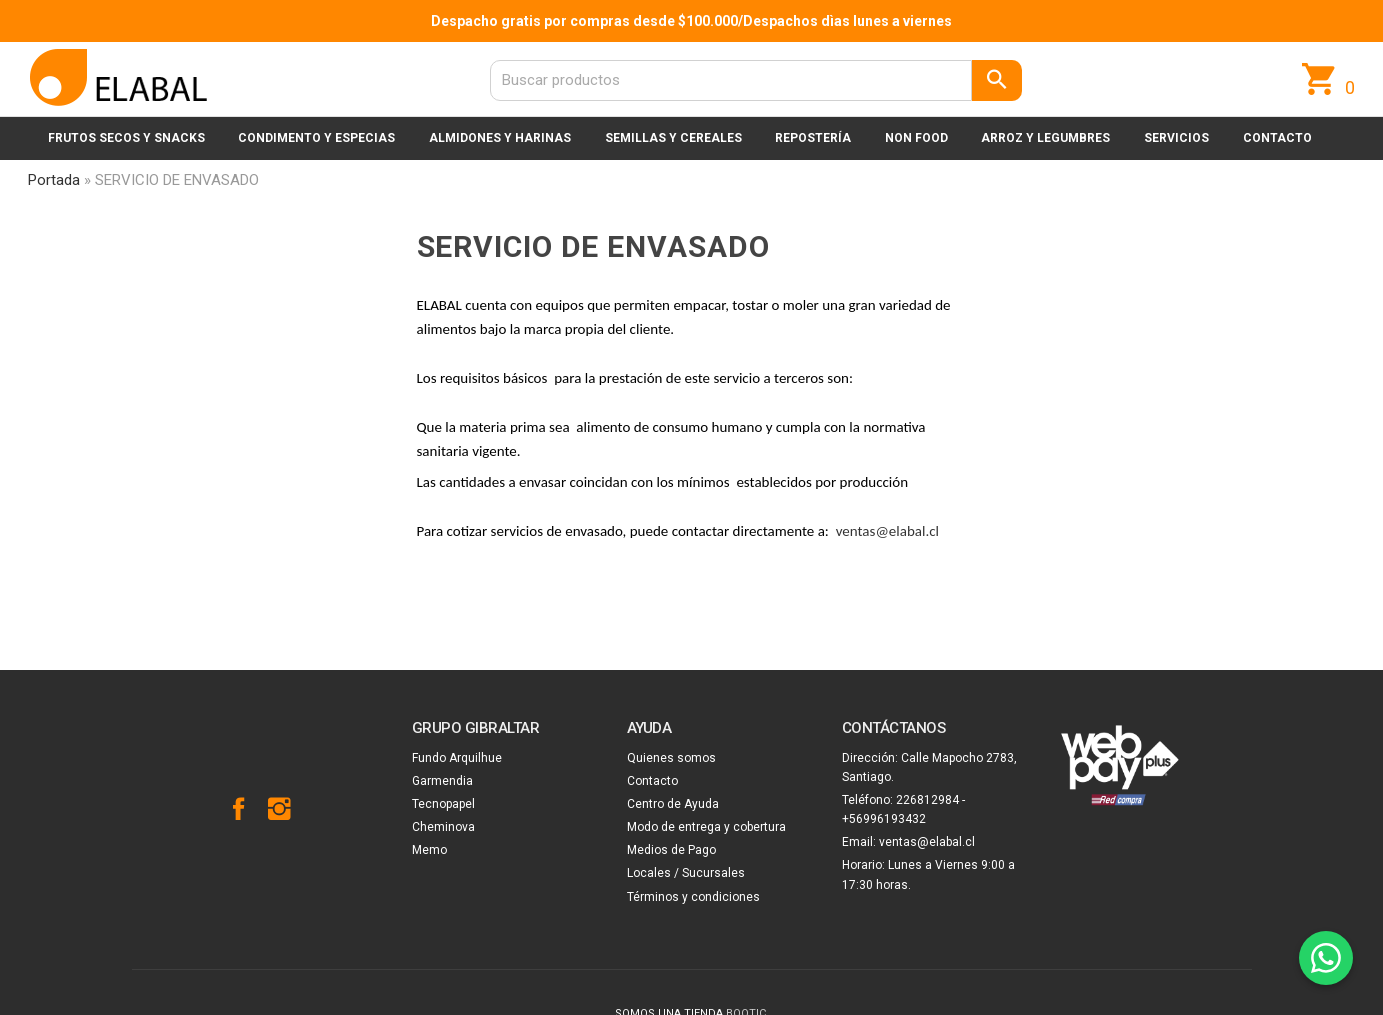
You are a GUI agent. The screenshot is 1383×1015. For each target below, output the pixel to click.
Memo (429, 850)
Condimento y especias (316, 138)
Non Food (916, 138)
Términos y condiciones (693, 897)
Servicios (1176, 138)
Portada (54, 180)
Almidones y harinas (500, 138)
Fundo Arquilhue (457, 758)
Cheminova (443, 827)
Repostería (813, 138)
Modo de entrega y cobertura (706, 827)
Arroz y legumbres (1045, 138)
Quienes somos (671, 758)
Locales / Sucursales (686, 873)
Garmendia (442, 781)
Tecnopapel (443, 804)
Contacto (1277, 138)
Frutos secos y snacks (126, 138)
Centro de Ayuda (673, 804)
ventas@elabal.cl (887, 531)
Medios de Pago (671, 850)
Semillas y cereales (673, 138)
